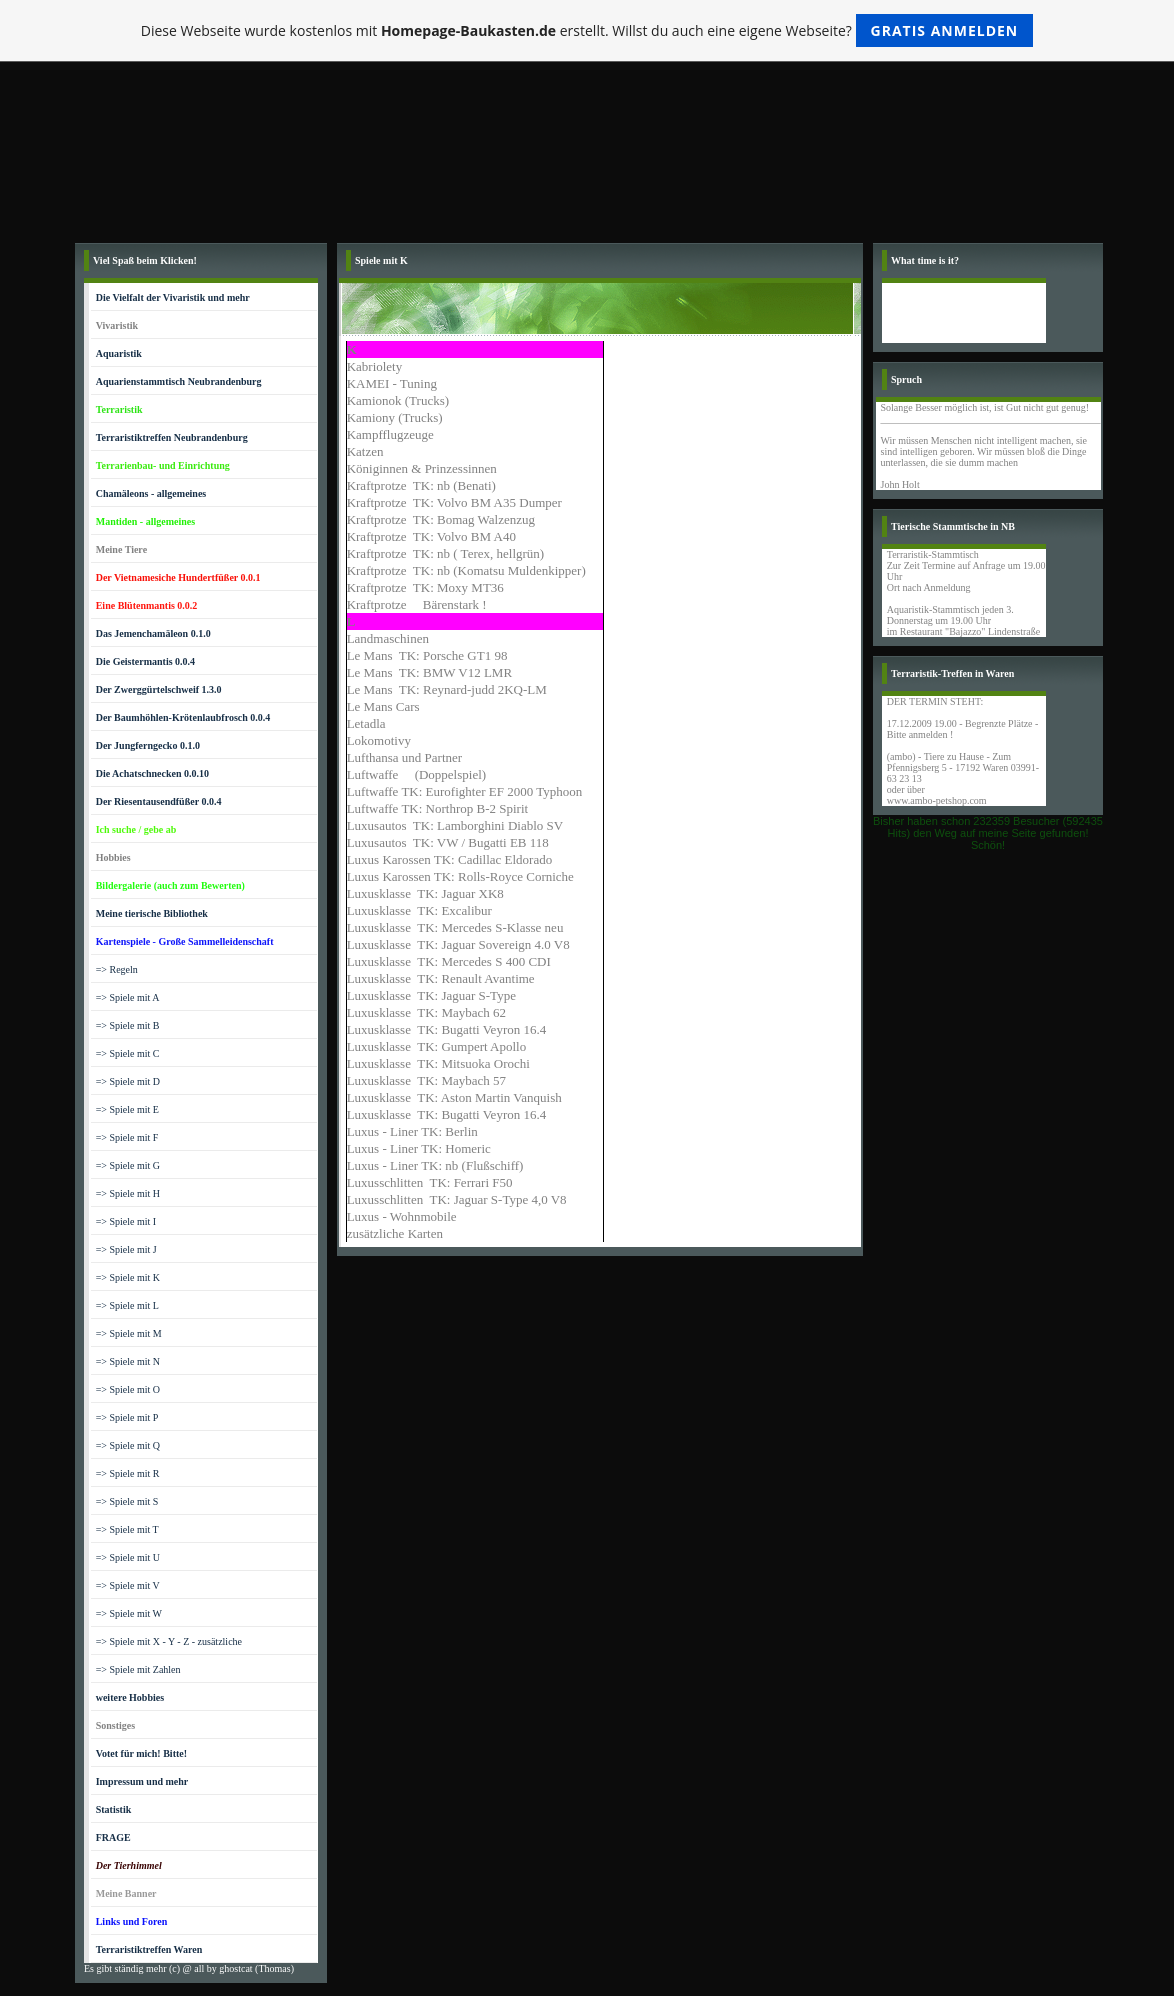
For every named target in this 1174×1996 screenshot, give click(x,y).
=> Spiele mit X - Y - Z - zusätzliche (169, 1641)
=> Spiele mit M (129, 1333)
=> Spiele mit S (127, 1501)
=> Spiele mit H (128, 1193)
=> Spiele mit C (128, 1053)
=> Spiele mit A (128, 997)
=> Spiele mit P (127, 1417)
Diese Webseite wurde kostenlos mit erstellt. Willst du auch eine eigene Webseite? (587, 30)
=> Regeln (117, 969)
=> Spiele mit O (128, 1389)
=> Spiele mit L (127, 1305)
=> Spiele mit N (128, 1361)
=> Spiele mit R (128, 1473)
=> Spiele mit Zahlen (138, 1669)
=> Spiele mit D (128, 1081)
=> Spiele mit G (128, 1165)
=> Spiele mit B (128, 1025)
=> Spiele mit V (128, 1585)
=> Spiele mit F (127, 1137)
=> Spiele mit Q (128, 1445)
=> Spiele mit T (127, 1529)
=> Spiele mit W (129, 1613)
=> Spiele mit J (126, 1249)
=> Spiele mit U (128, 1557)
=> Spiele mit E (127, 1109)
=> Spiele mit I (126, 1221)
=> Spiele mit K (128, 1277)
